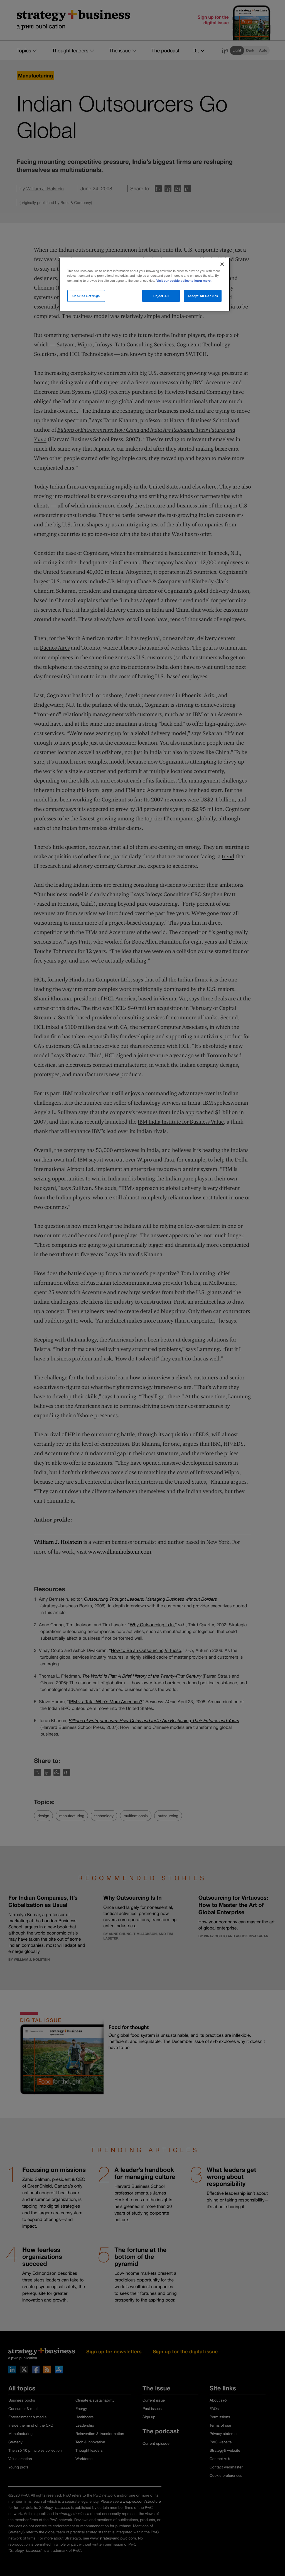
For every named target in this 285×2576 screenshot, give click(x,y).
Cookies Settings (86, 296)
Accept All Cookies (203, 296)
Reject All (161, 296)
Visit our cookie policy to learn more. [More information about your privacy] (184, 281)
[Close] (222, 264)
